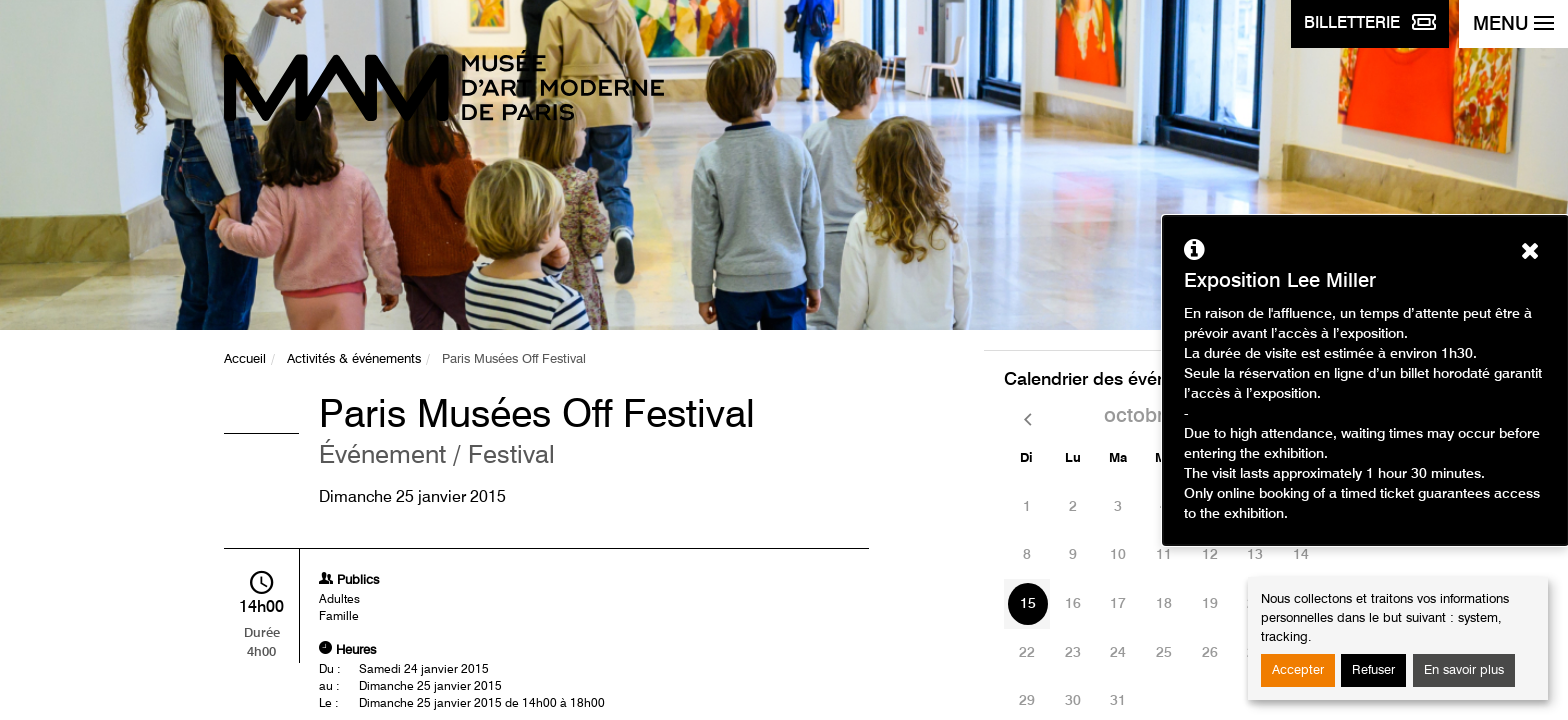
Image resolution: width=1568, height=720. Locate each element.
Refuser (1373, 670)
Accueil (245, 359)
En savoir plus (1464, 670)
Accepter (1298, 670)
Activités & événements (354, 359)
